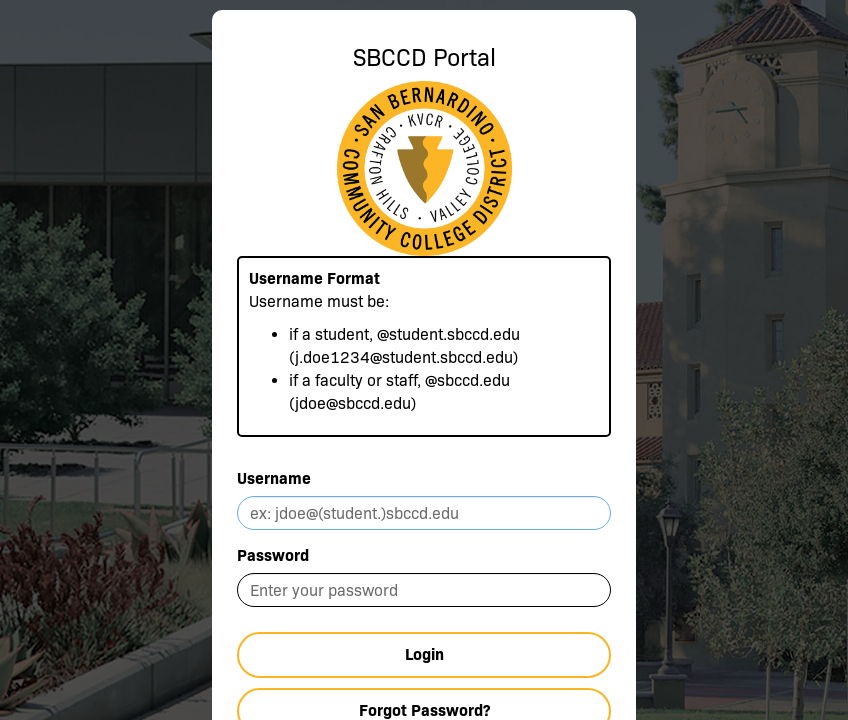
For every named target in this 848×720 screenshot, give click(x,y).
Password (273, 555)
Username (274, 478)
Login (424, 654)
